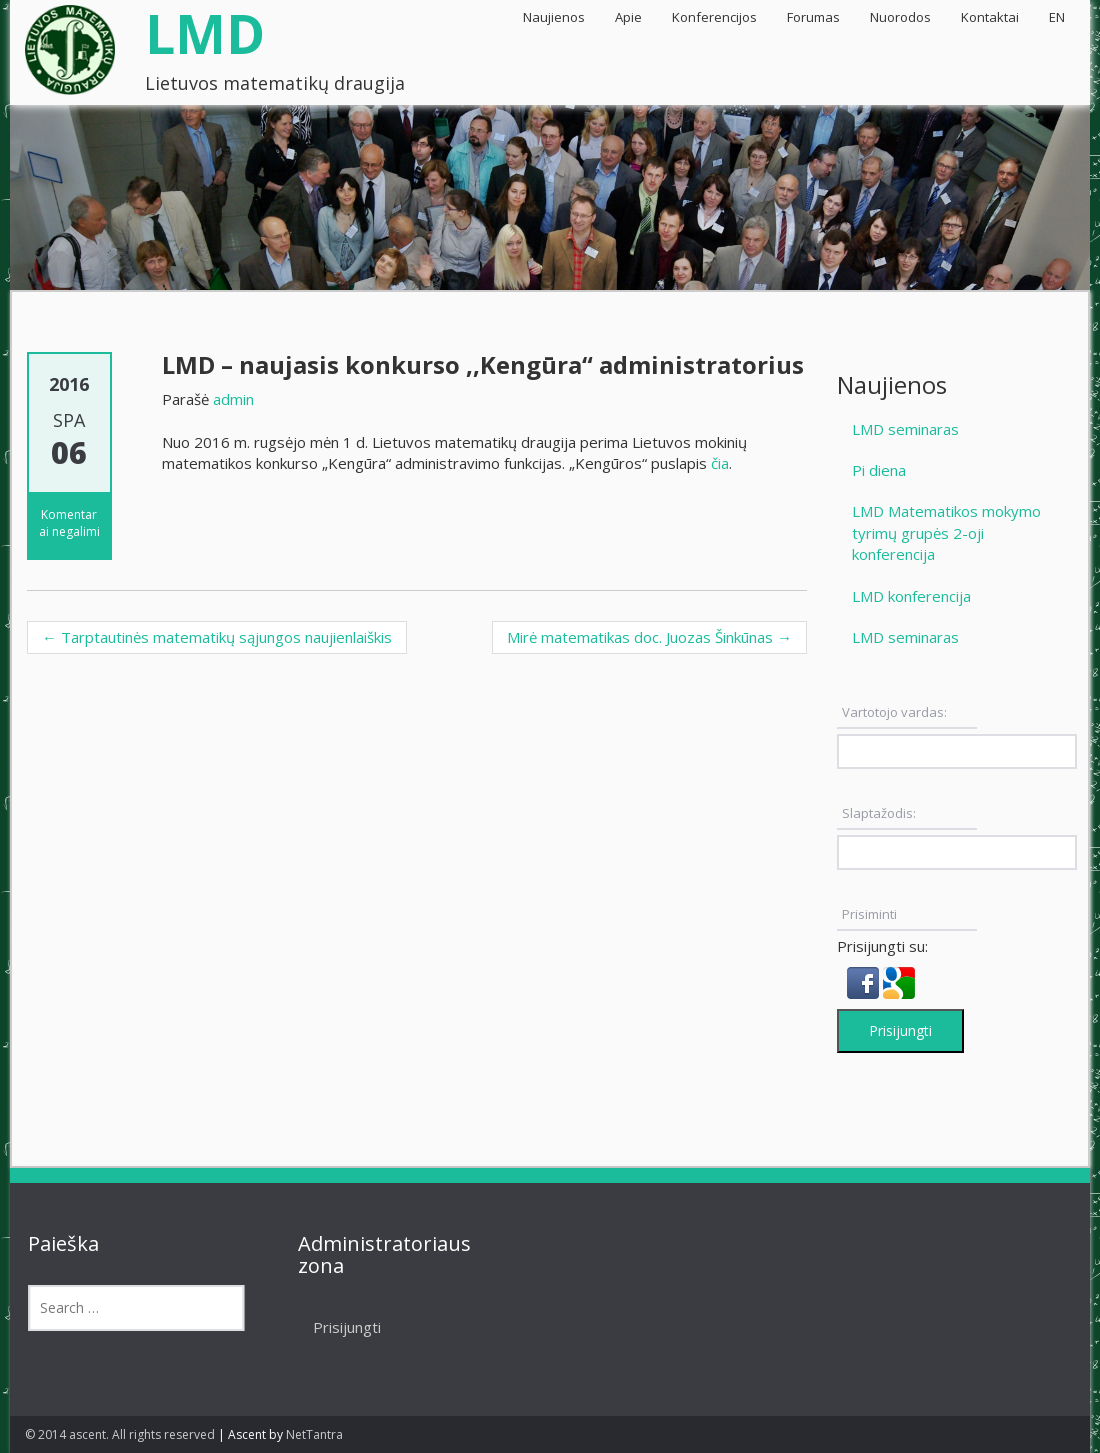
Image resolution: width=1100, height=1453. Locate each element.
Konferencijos (714, 17)
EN (1057, 17)
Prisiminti (869, 914)
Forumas (813, 17)
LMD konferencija (911, 596)
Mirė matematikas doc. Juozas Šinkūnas (649, 637)
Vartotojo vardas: (894, 712)
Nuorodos (900, 17)
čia (720, 463)
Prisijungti (900, 1030)
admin (233, 399)
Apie (628, 17)
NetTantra (314, 1434)
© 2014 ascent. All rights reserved (120, 1434)
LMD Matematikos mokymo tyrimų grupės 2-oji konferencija (946, 532)
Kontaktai (990, 17)
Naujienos (554, 17)
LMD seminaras (905, 429)
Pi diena (879, 470)
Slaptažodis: (879, 813)
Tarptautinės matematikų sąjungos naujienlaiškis (217, 637)
